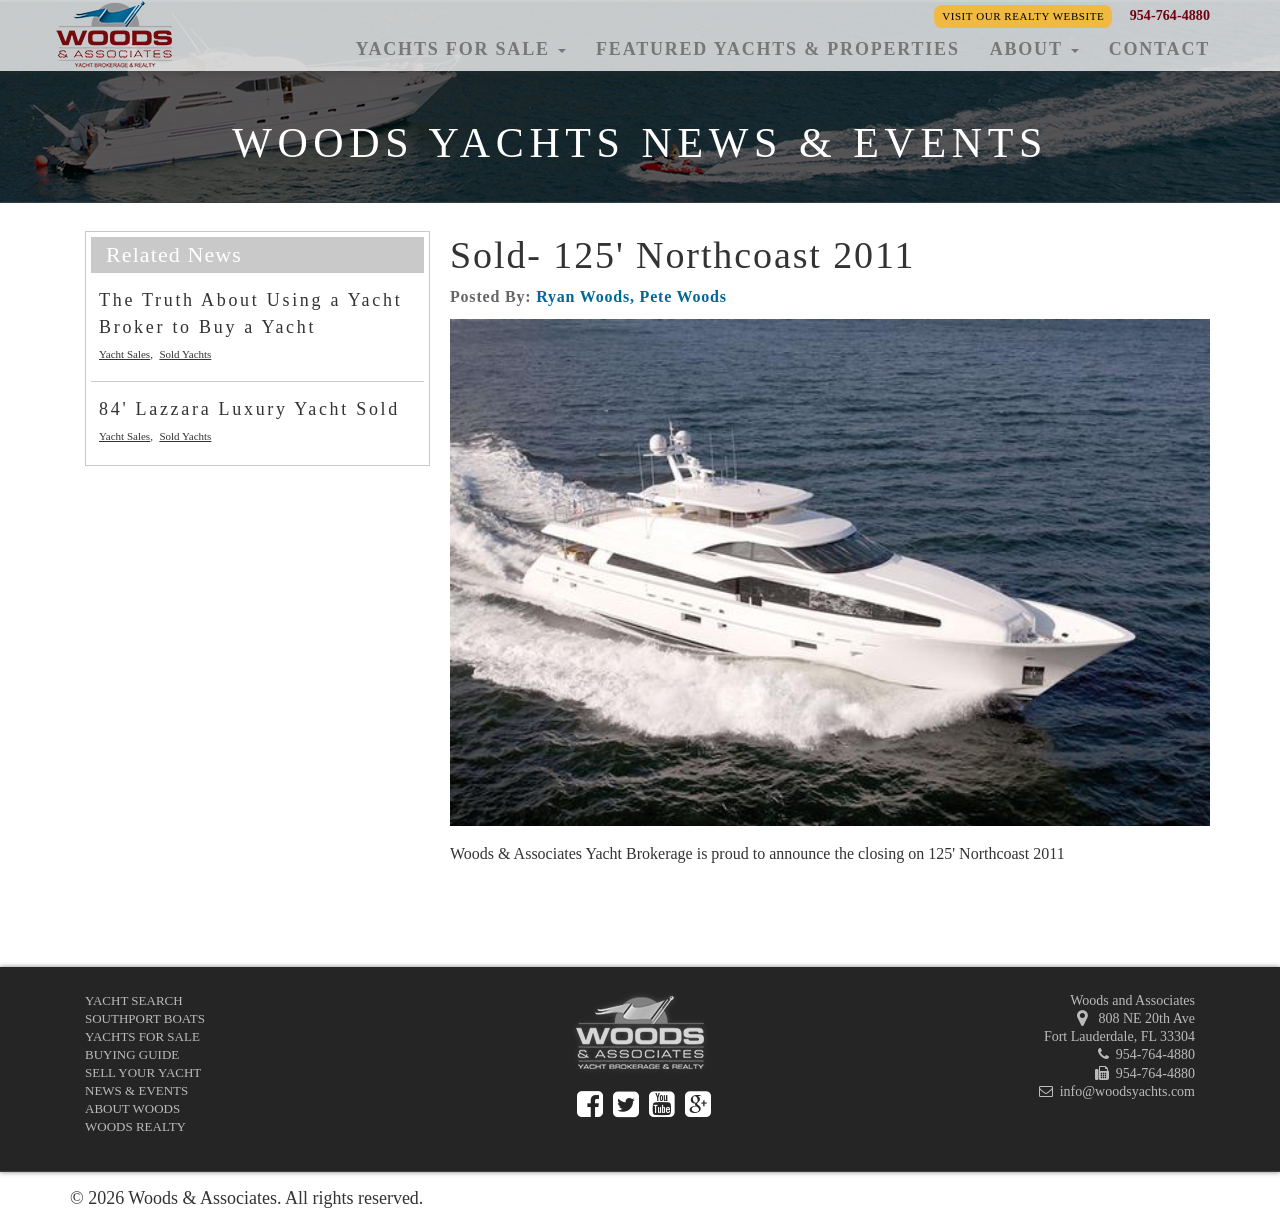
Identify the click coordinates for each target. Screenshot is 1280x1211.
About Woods (132, 1108)
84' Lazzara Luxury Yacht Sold (249, 409)
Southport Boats (145, 1018)
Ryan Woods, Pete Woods (631, 296)
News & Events (136, 1090)
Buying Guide (132, 1054)
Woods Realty (135, 1126)
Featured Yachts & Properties (778, 49)
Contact (1159, 49)
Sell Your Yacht (143, 1072)
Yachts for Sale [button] (460, 49)
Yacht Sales (124, 354)
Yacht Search (134, 1000)
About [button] (1034, 49)
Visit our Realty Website (1023, 16)
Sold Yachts (185, 354)
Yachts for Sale (142, 1036)
